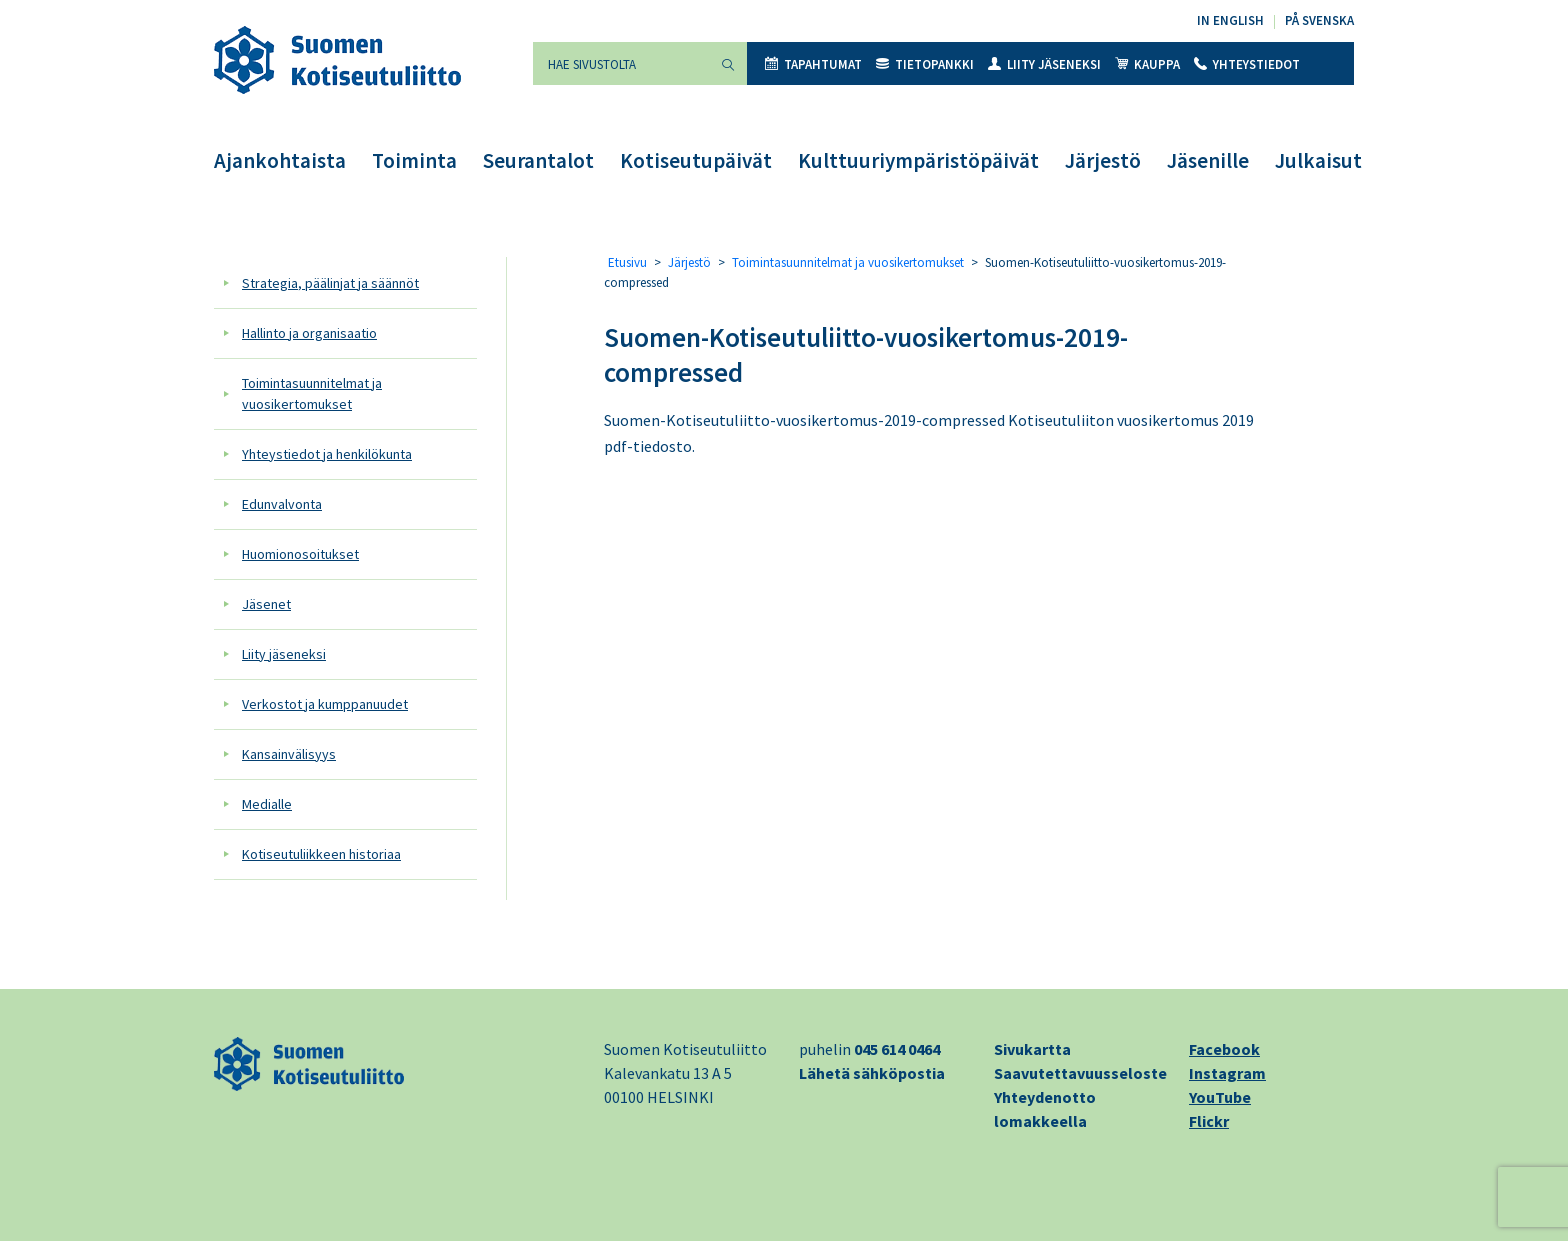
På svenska (1319, 20)
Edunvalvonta (282, 504)
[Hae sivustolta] (621, 63)
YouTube (1220, 1097)
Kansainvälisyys (289, 754)
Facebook (1224, 1049)
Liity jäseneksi (1044, 64)
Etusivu (627, 262)
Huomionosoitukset (300, 554)
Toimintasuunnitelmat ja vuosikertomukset (312, 393)
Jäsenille (1208, 160)
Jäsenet (266, 604)
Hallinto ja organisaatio (309, 333)
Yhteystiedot (1247, 64)
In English (1230, 20)
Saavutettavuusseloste (1080, 1073)
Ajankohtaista (280, 160)
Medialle (267, 804)
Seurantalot (538, 160)
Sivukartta (1032, 1049)
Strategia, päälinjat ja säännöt (330, 283)
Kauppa (1147, 64)
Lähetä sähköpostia (872, 1073)
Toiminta (414, 160)
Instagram (1227, 1073)
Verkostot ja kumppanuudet (325, 704)
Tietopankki (925, 64)
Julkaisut (1318, 160)
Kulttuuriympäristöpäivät (918, 160)
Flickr (1209, 1121)
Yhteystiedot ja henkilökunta (327, 454)
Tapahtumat (813, 64)
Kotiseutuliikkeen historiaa (321, 854)
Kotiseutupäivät (696, 160)
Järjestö (1103, 160)
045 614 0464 (897, 1049)
